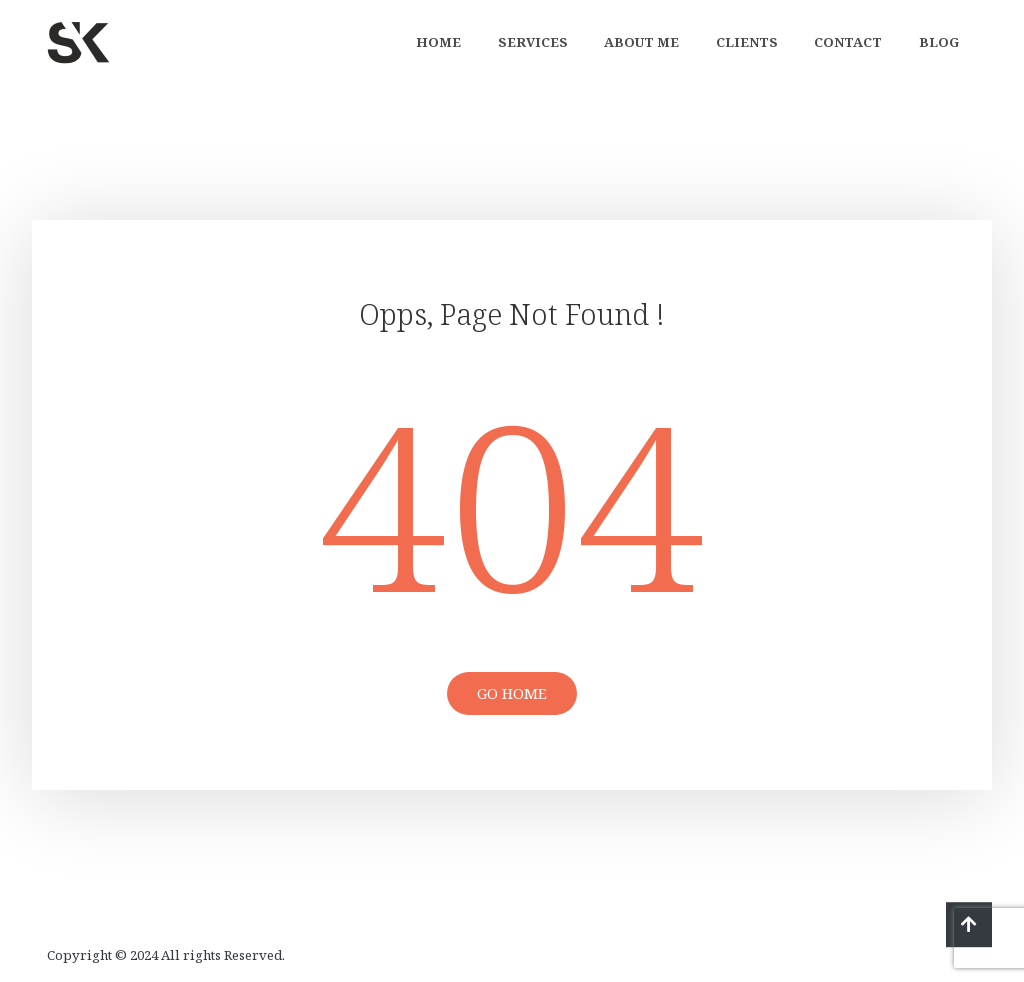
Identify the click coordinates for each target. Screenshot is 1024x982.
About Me (641, 42)
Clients (747, 42)
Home (438, 42)
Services (533, 42)
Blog (939, 42)
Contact (848, 42)
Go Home (512, 693)
